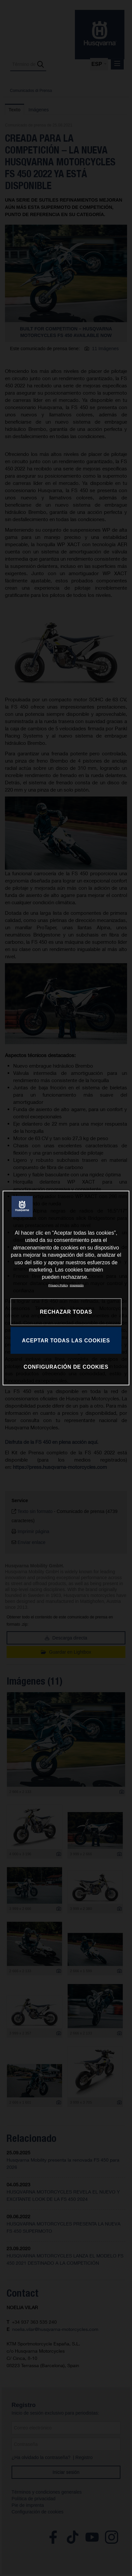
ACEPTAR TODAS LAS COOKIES (66, 1340)
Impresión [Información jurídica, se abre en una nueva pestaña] (76, 1285)
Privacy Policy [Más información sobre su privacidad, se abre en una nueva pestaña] (58, 1285)
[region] (66, 1288)
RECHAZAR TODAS (66, 1311)
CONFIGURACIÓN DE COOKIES (66, 1366)
